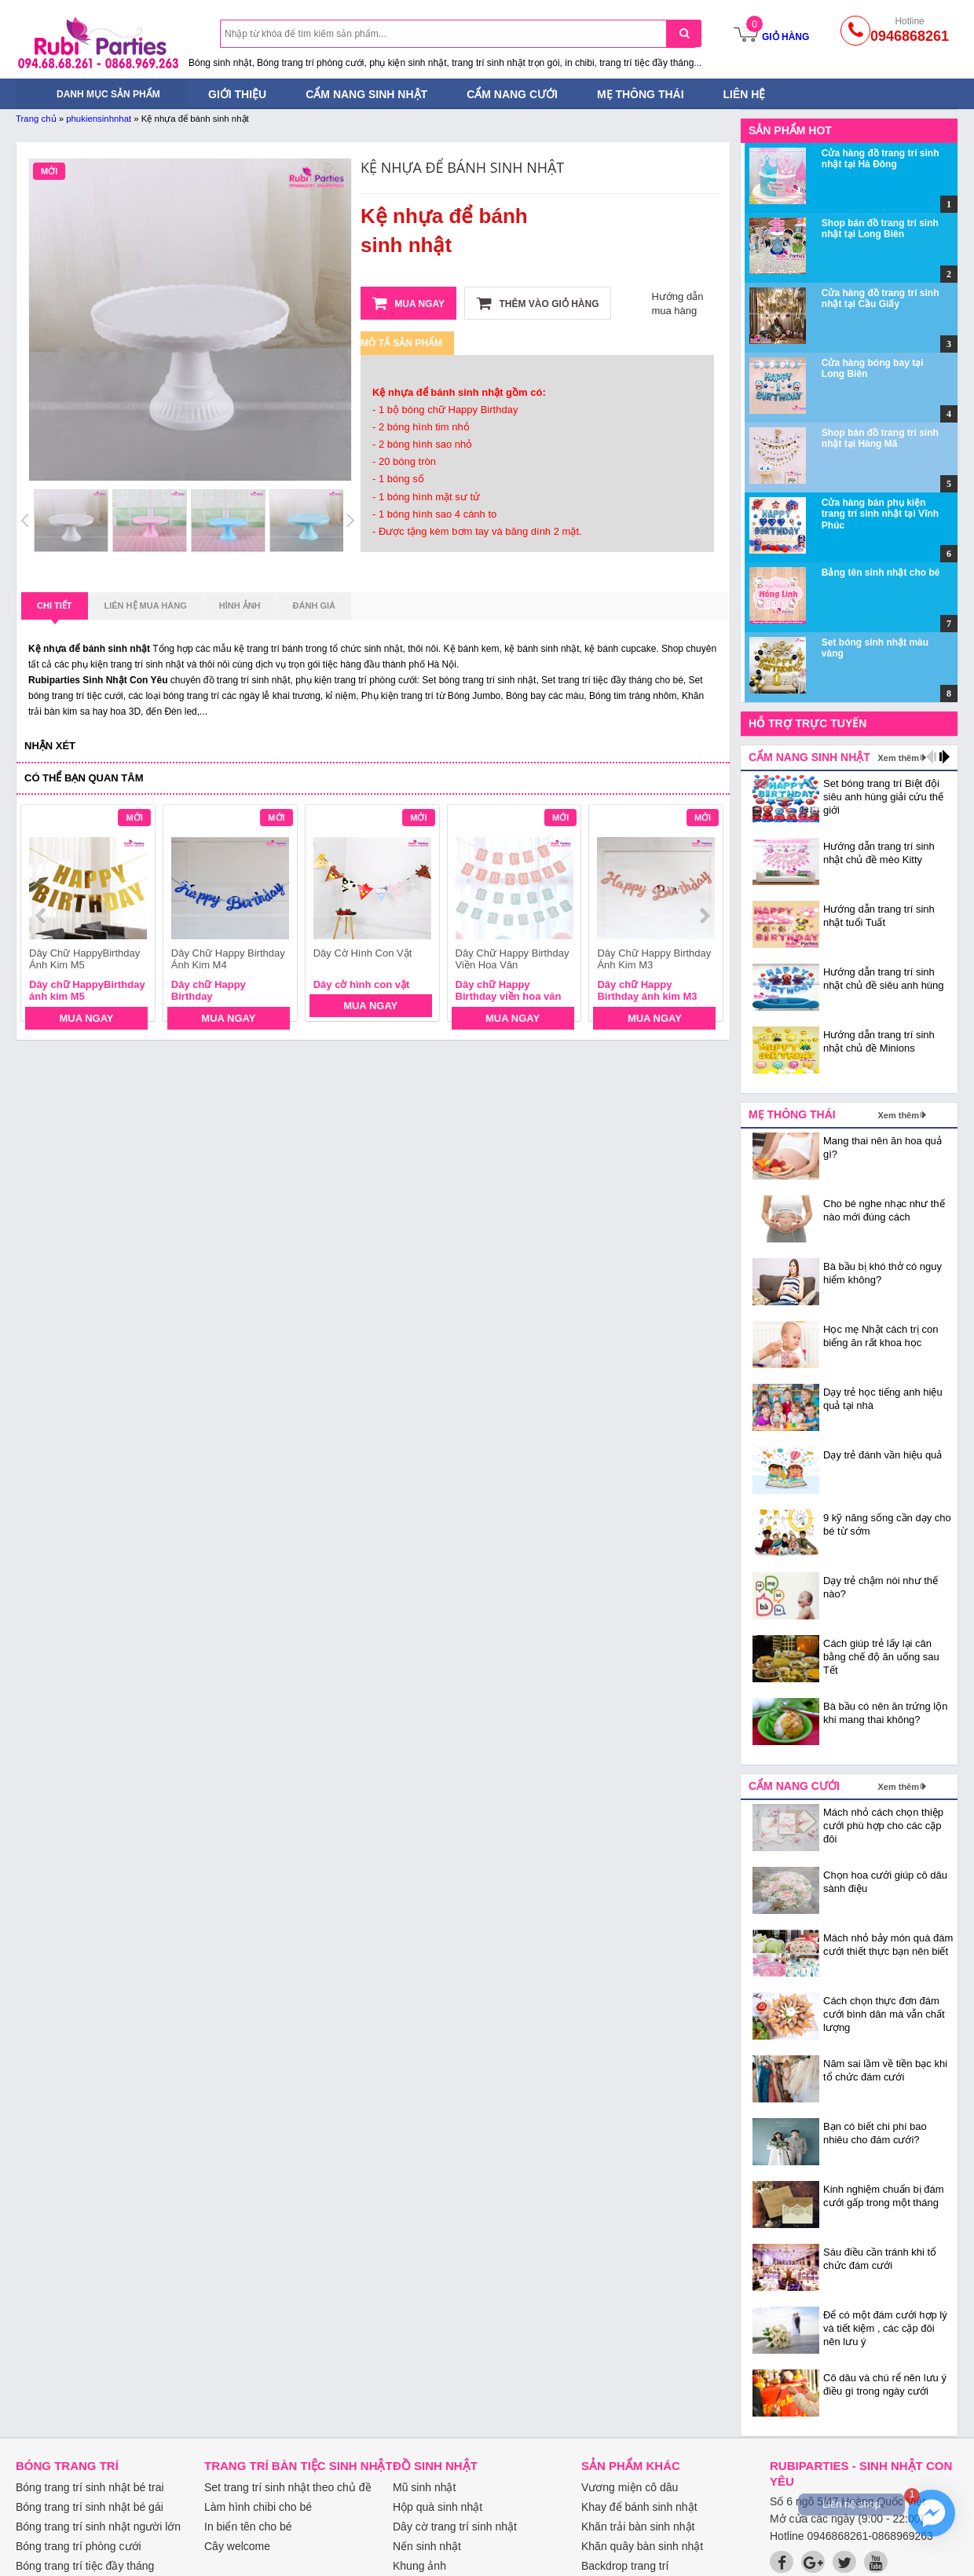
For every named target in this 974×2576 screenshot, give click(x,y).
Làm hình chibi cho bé (258, 2507)
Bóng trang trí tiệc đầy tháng (85, 2566)
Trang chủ (36, 118)
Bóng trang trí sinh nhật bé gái (89, 2507)
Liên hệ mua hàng (145, 605)
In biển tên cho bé (248, 2526)
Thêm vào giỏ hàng (538, 303)
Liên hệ (744, 94)
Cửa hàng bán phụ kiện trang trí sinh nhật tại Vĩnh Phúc (880, 514)
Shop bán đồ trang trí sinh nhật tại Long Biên (880, 229)
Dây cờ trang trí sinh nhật (455, 2526)
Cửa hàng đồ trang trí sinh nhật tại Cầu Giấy (880, 298)
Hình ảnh (240, 605)
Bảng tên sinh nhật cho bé (881, 572)
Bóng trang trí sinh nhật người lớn (98, 2526)
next (704, 916)
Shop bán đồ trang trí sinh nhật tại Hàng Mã (880, 438)
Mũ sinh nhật (424, 2487)
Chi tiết (54, 610)
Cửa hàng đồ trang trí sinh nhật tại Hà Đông (880, 159)
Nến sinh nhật (427, 2546)
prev (42, 916)
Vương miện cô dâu (629, 2487)
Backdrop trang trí (624, 2566)
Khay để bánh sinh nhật (639, 2507)
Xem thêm (898, 758)
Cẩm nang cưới (512, 94)
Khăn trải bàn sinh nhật (637, 2526)
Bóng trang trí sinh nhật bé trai (90, 2487)
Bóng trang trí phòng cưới (78, 2546)
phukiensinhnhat (98, 118)
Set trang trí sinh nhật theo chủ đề (288, 2487)
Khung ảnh (419, 2566)
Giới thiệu (237, 94)
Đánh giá (314, 605)
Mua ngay (408, 303)
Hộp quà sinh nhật (437, 2507)
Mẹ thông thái (640, 94)
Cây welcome (237, 2546)
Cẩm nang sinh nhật (366, 94)
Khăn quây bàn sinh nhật (642, 2546)
